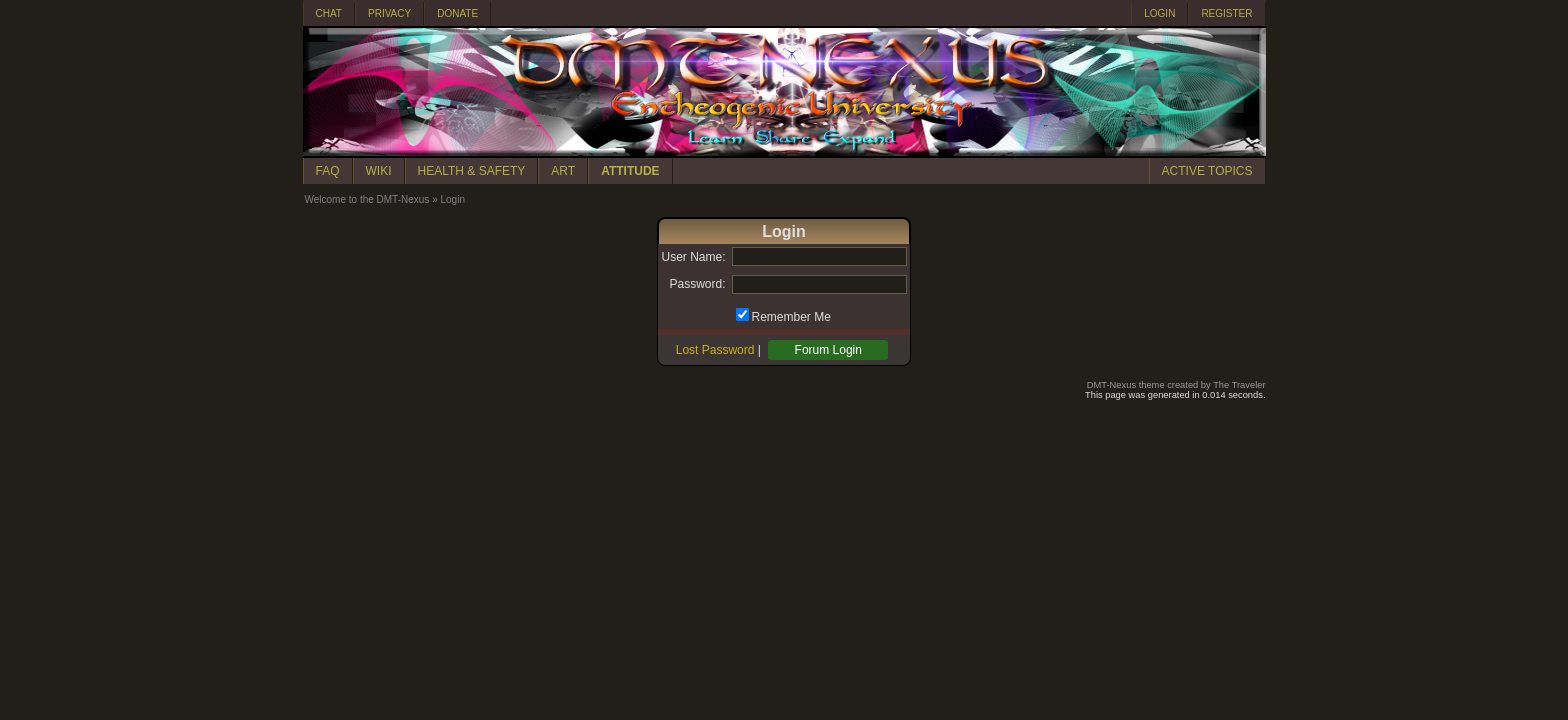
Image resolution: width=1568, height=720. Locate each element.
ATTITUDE (630, 171)
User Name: (693, 257)
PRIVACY (389, 13)
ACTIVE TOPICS (1207, 171)
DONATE (457, 13)
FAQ (328, 171)
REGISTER (1226, 13)
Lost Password (715, 350)
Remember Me (791, 317)
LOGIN (1159, 13)
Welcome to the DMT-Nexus (367, 199)
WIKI (379, 171)
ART (563, 171)
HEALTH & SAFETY (472, 171)
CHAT (329, 13)
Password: (697, 284)
